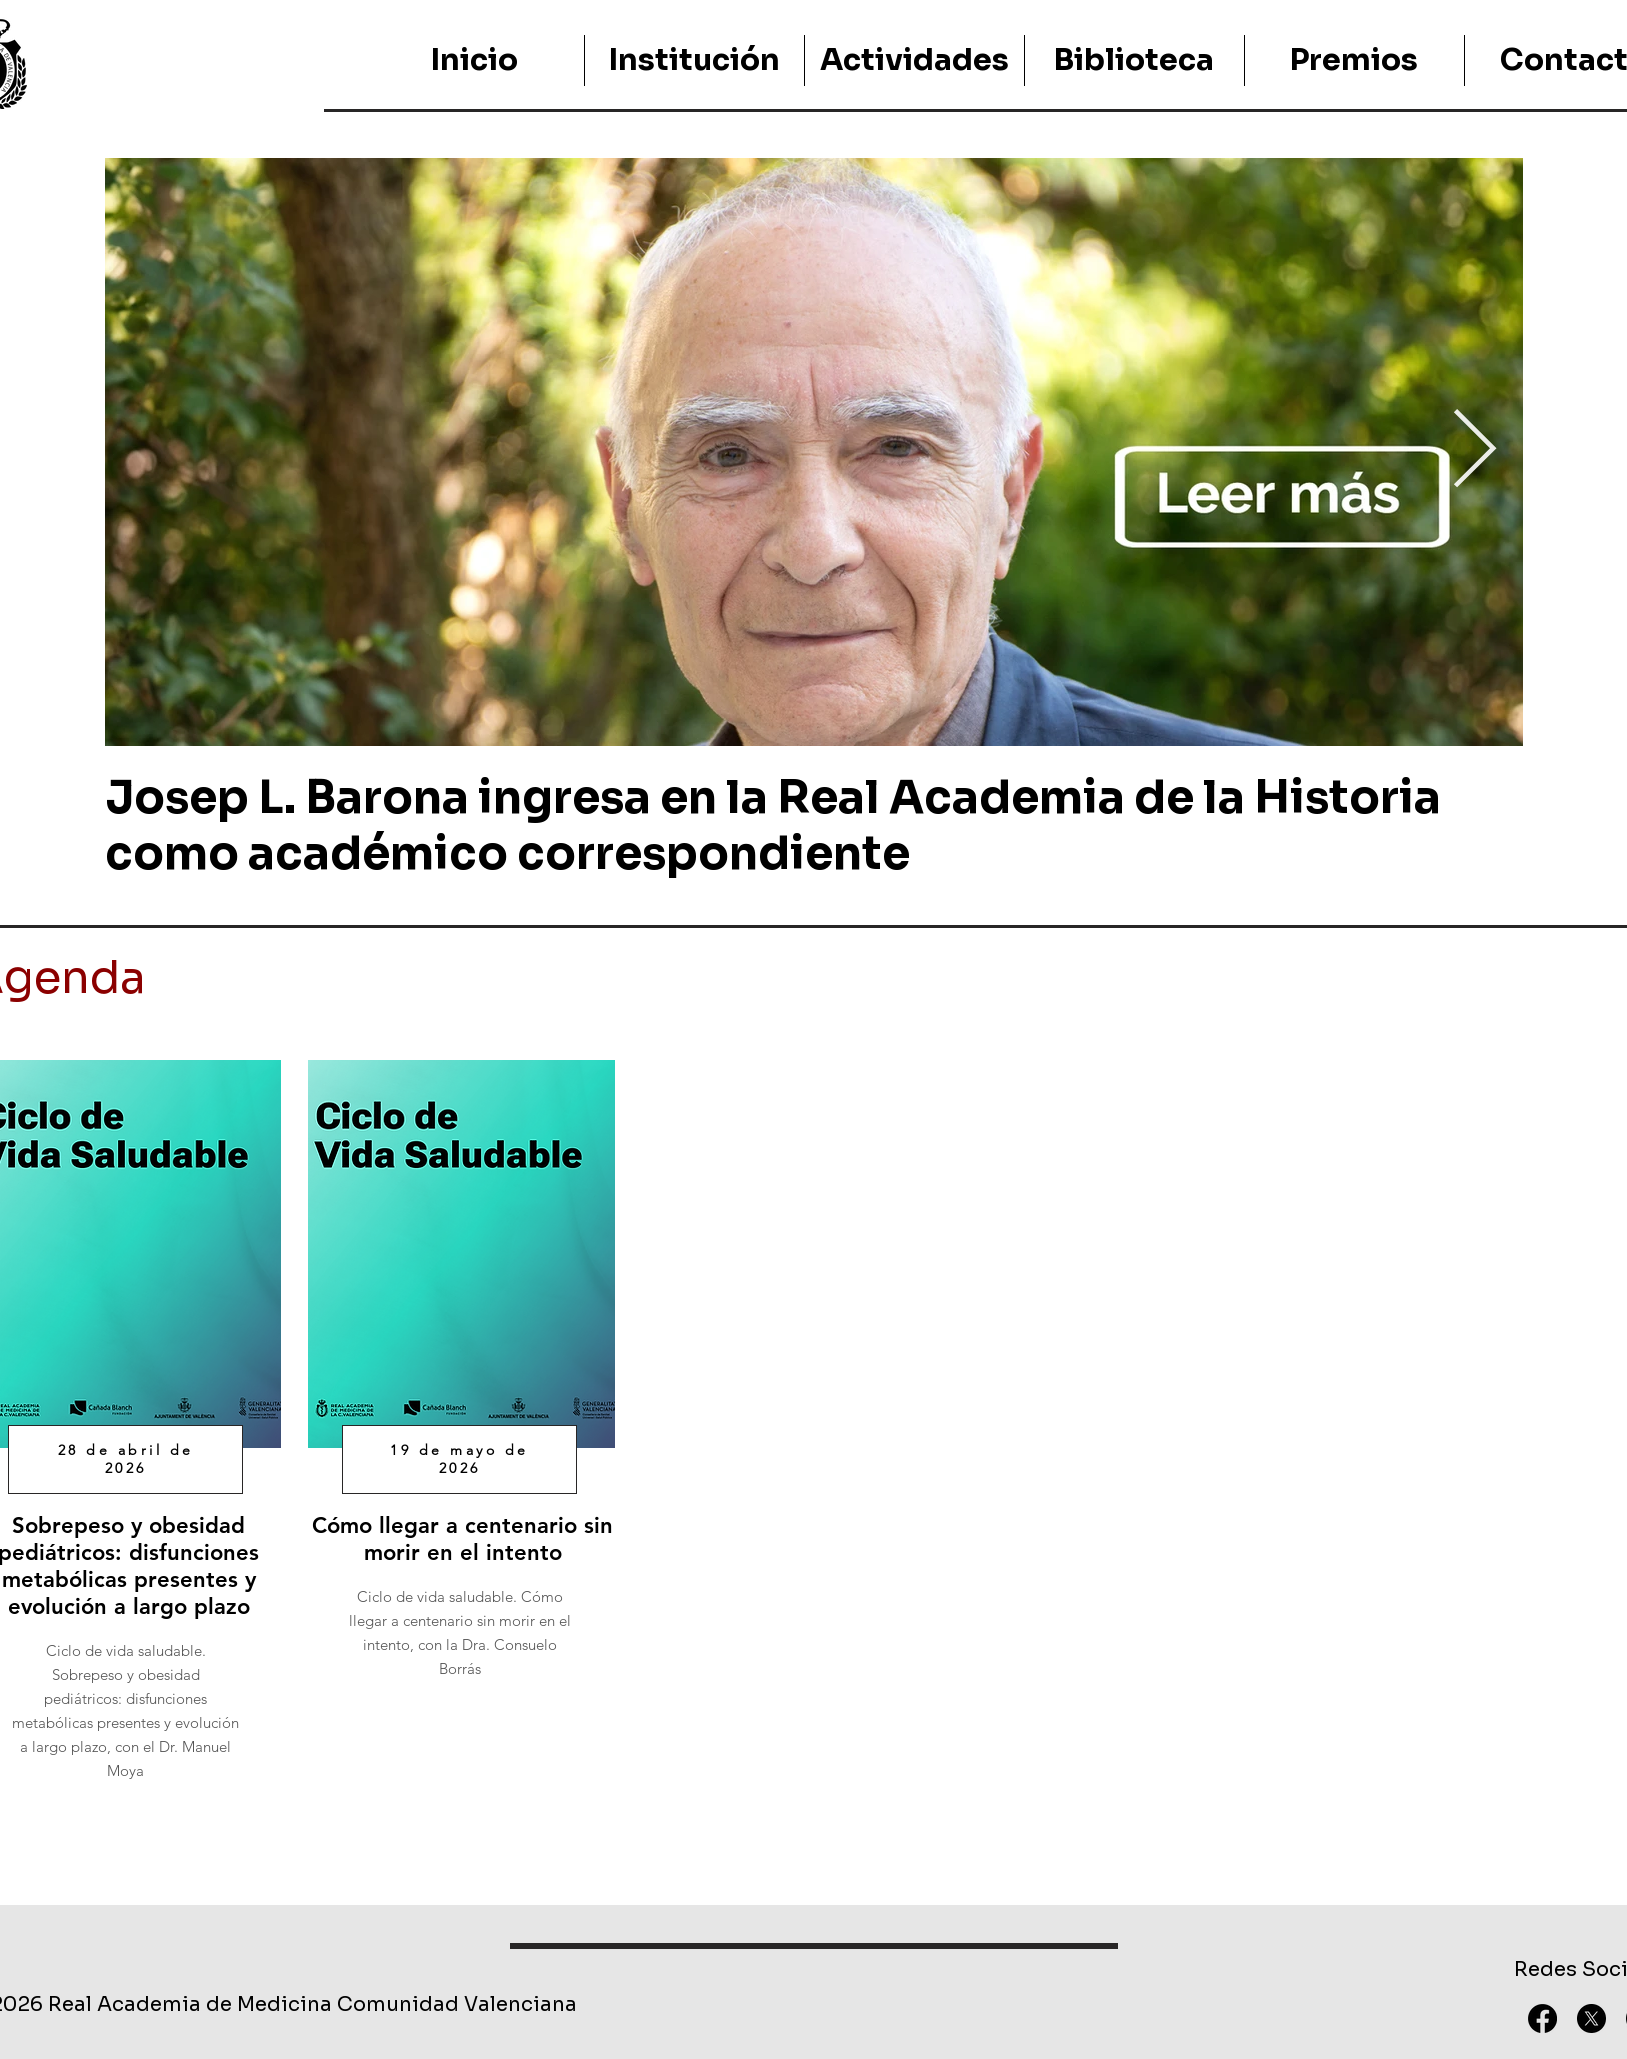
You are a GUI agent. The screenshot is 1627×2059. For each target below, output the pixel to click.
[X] (1591, 2018)
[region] (459, 1385)
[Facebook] (1542, 2018)
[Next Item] (1475, 452)
